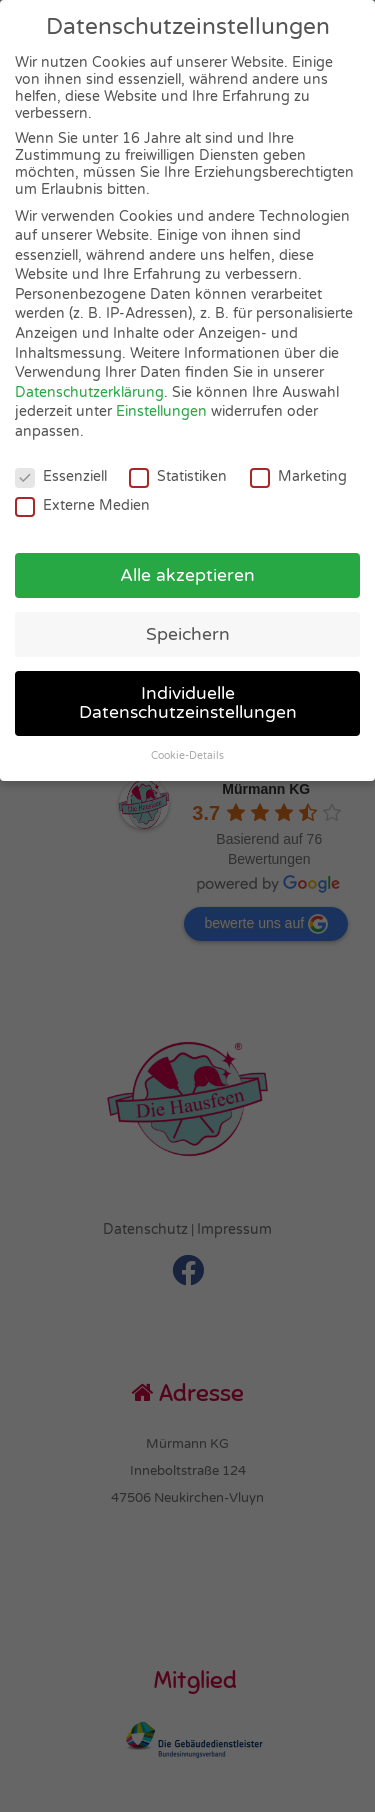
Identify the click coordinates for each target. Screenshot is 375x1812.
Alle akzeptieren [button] (187, 575)
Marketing (298, 476)
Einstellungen (161, 411)
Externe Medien (82, 505)
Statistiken (178, 476)
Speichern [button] (188, 634)
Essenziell (61, 476)
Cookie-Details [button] (187, 755)
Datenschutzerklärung (89, 392)
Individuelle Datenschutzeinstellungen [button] (188, 703)
